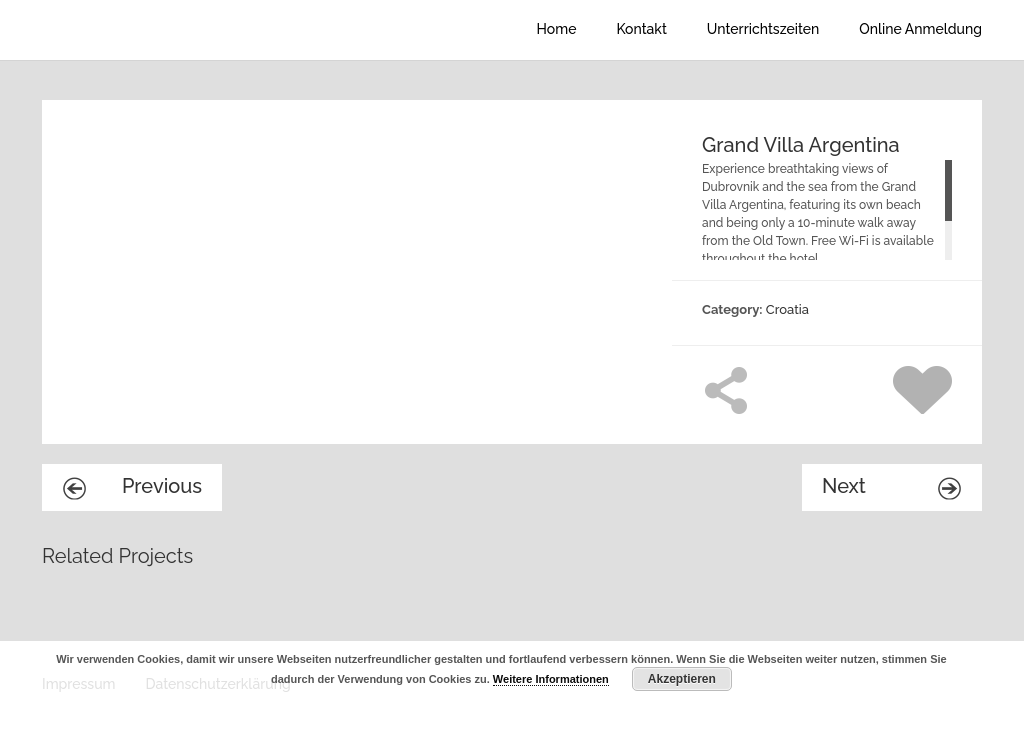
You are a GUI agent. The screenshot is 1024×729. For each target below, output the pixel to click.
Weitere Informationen (551, 679)
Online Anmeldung (920, 29)
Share (726, 390)
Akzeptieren (682, 679)
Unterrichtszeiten (763, 29)
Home (557, 29)
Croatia (787, 309)
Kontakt (641, 29)
